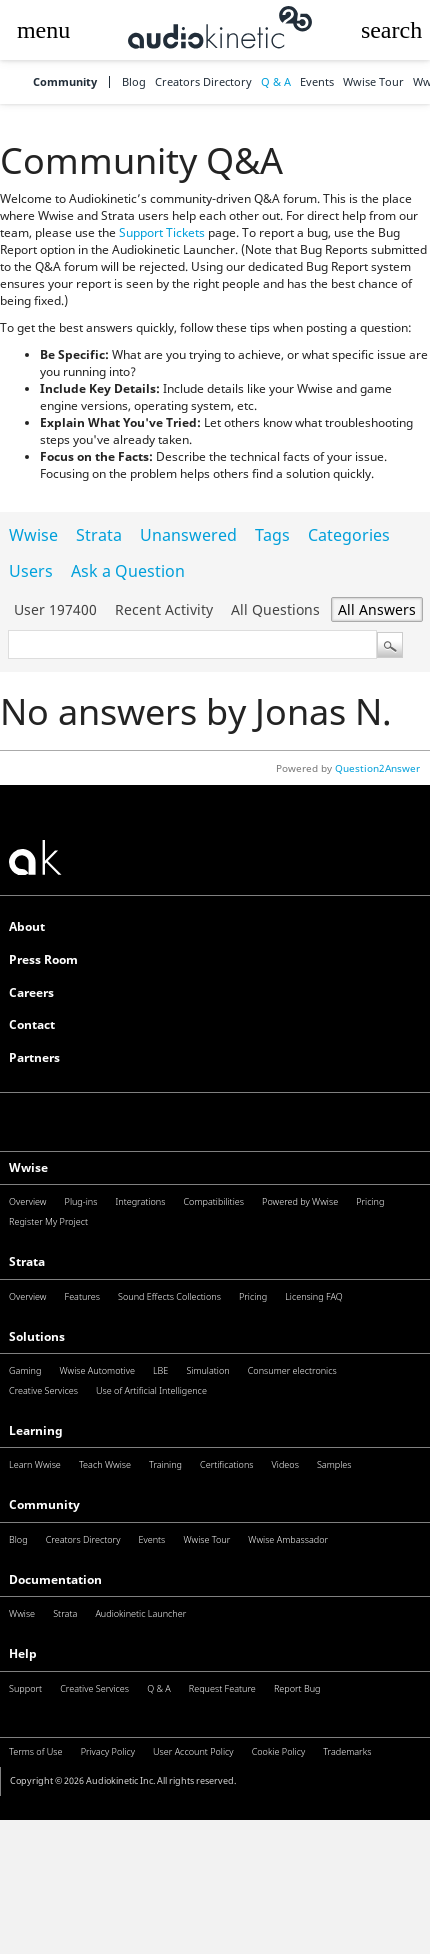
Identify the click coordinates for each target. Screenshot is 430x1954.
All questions (275, 609)
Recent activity (164, 609)
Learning (36, 1430)
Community (65, 82)
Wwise (33, 535)
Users (31, 571)
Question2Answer (377, 768)
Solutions (37, 1336)
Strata (99, 535)
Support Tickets (162, 232)
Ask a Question (128, 571)
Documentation (55, 1579)
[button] (43, 30)
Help (23, 1653)
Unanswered (188, 535)
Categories (349, 535)
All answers (377, 609)
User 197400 (55, 609)
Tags (272, 535)
